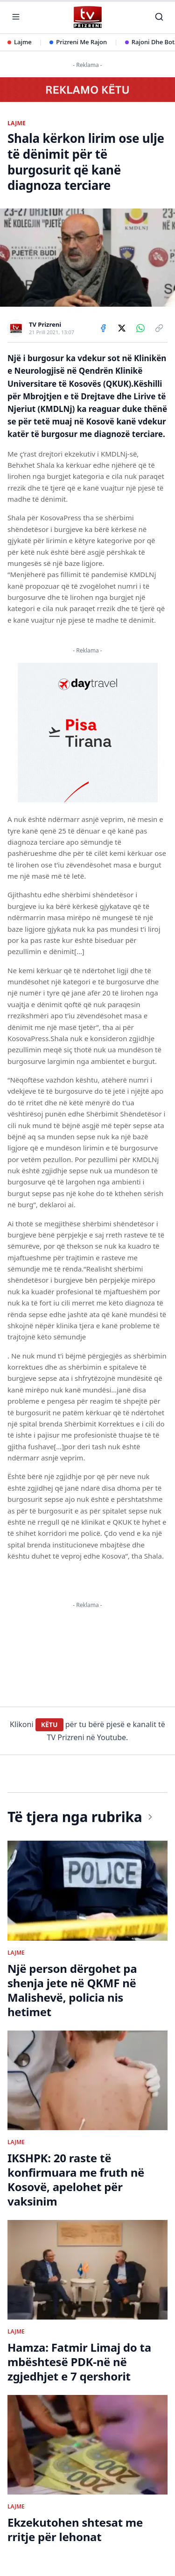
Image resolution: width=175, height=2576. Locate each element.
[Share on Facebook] (103, 328)
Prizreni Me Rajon (78, 42)
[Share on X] (121, 328)
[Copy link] (159, 328)
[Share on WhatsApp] (140, 328)
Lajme (19, 42)
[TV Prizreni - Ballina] (87, 17)
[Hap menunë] (15, 16)
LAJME (16, 123)
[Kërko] (159, 16)
